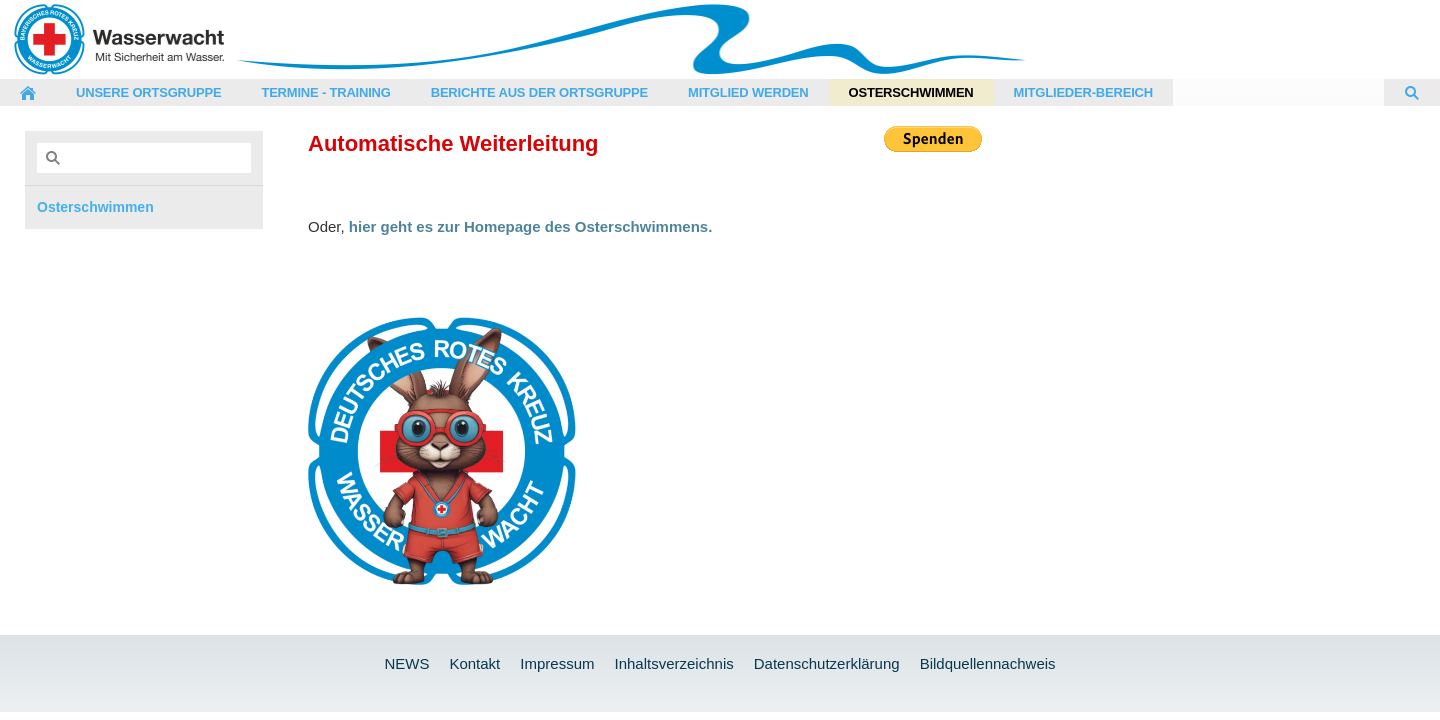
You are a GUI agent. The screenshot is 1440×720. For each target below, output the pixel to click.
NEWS (406, 663)
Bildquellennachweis (988, 663)
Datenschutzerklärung (827, 663)
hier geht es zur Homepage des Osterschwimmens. (530, 226)
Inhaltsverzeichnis (673, 663)
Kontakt (474, 663)
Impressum (557, 663)
